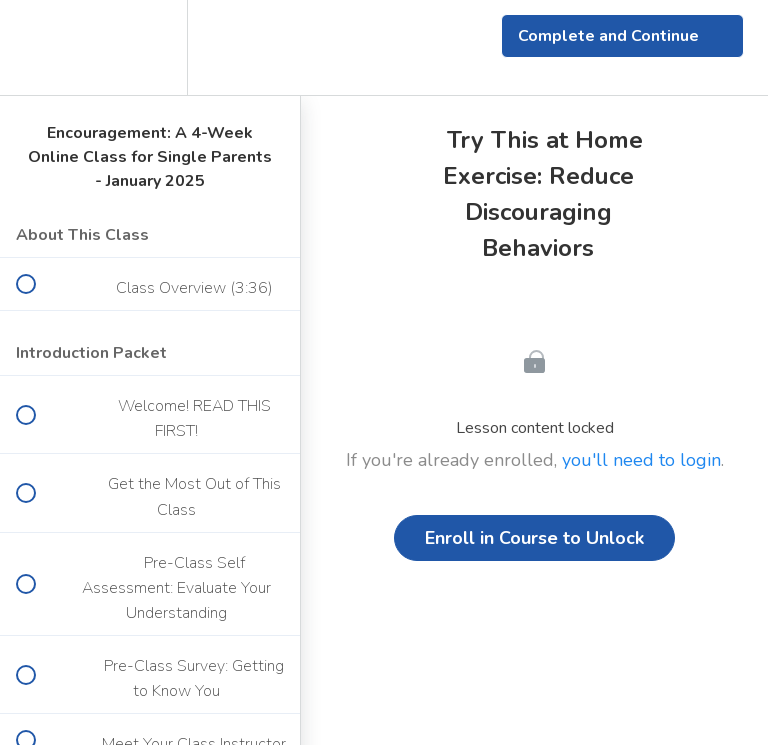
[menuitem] (150, 47)
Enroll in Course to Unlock (534, 538)
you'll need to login (641, 460)
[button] (37, 47)
